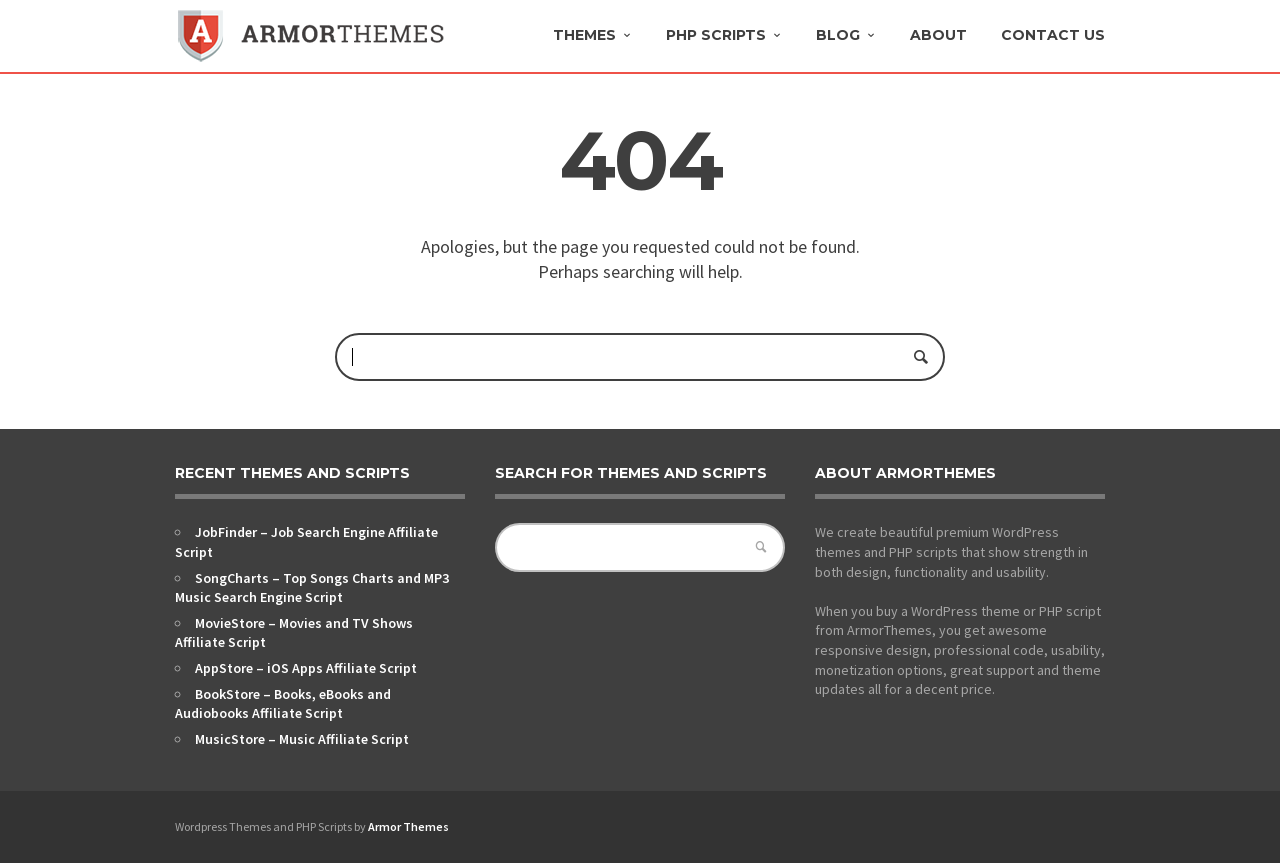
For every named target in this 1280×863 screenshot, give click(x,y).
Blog (838, 35)
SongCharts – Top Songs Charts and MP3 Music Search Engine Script (312, 588)
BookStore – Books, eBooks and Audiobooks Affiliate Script (283, 704)
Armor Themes (408, 826)
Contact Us (1053, 35)
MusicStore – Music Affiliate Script (302, 739)
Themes (584, 35)
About (938, 35)
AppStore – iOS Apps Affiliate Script (306, 668)
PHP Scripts (716, 35)
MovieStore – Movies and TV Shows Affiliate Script (294, 633)
